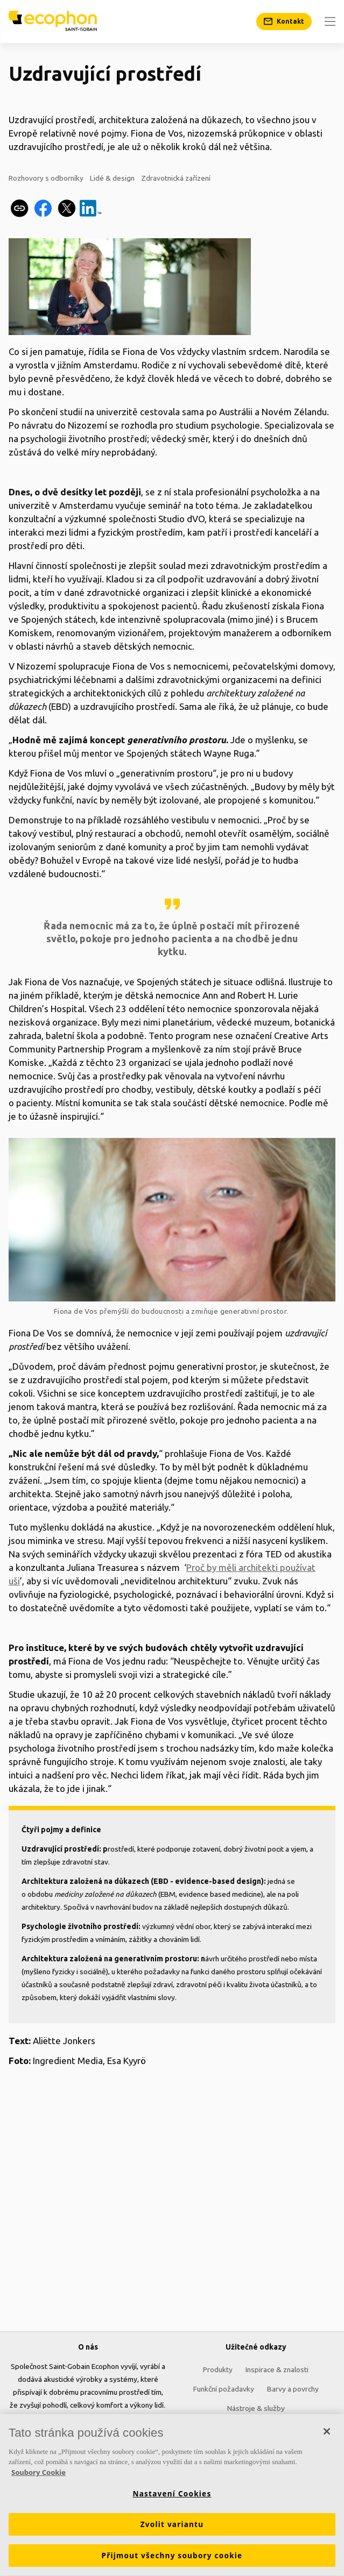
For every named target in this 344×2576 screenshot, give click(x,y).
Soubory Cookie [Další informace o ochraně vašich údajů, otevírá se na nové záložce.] (38, 2475)
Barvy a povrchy (293, 2389)
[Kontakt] (284, 21)
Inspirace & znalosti (276, 2369)
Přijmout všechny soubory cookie (172, 2559)
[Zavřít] (327, 2434)
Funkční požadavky (223, 2389)
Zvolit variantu (172, 2527)
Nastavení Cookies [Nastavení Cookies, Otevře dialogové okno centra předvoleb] (172, 2497)
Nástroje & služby (256, 2408)
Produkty (218, 2369)
